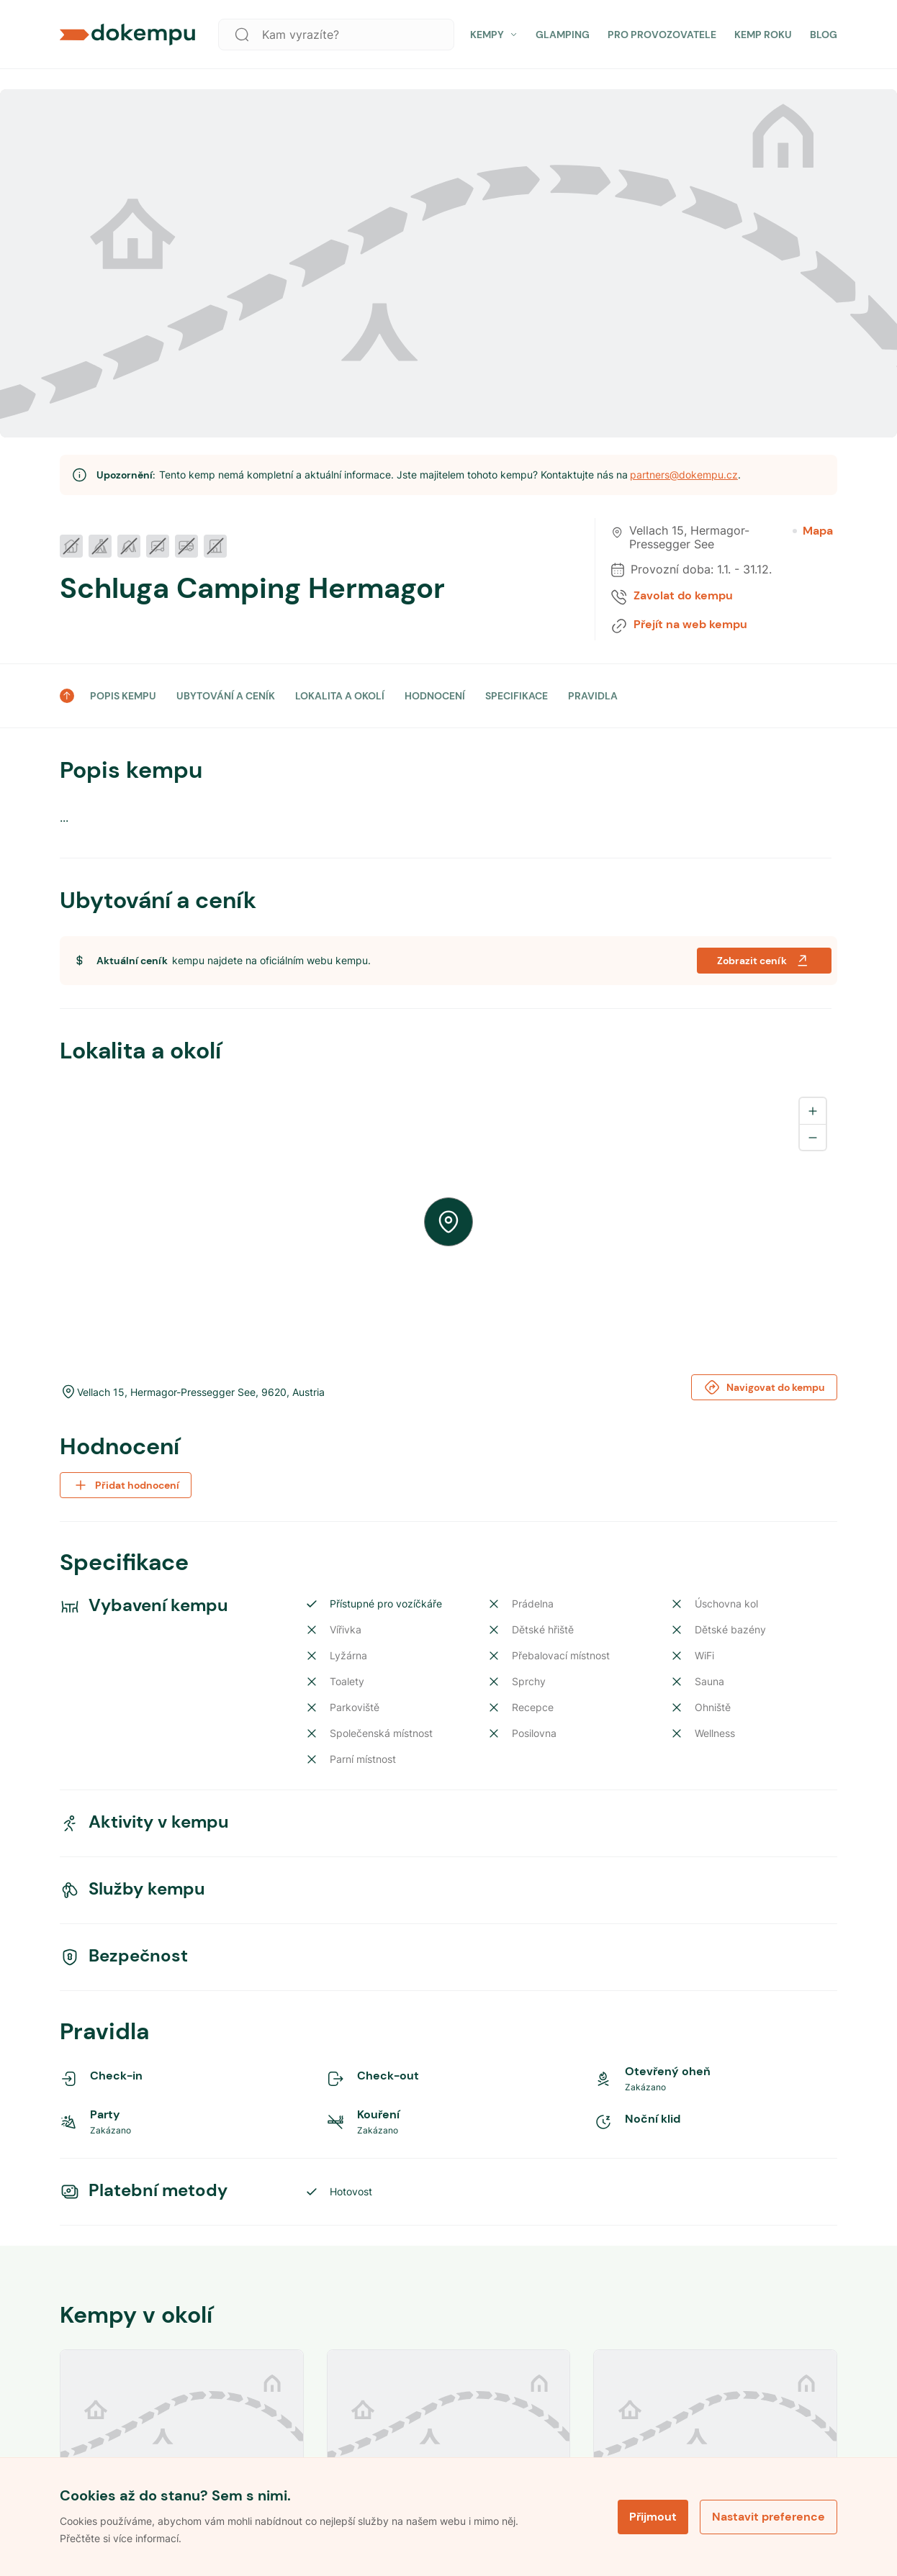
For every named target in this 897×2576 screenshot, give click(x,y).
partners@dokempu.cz (684, 474)
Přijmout (653, 2516)
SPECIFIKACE (516, 696)
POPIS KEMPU (123, 696)
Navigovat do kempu (764, 1387)
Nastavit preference (768, 2516)
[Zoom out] (813, 1137)
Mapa (813, 531)
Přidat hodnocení (125, 1485)
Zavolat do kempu (683, 596)
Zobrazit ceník (764, 960)
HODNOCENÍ (435, 696)
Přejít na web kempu (690, 624)
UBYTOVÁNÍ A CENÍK (225, 696)
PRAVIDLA (593, 696)
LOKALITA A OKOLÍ (339, 696)
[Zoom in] (813, 1111)
